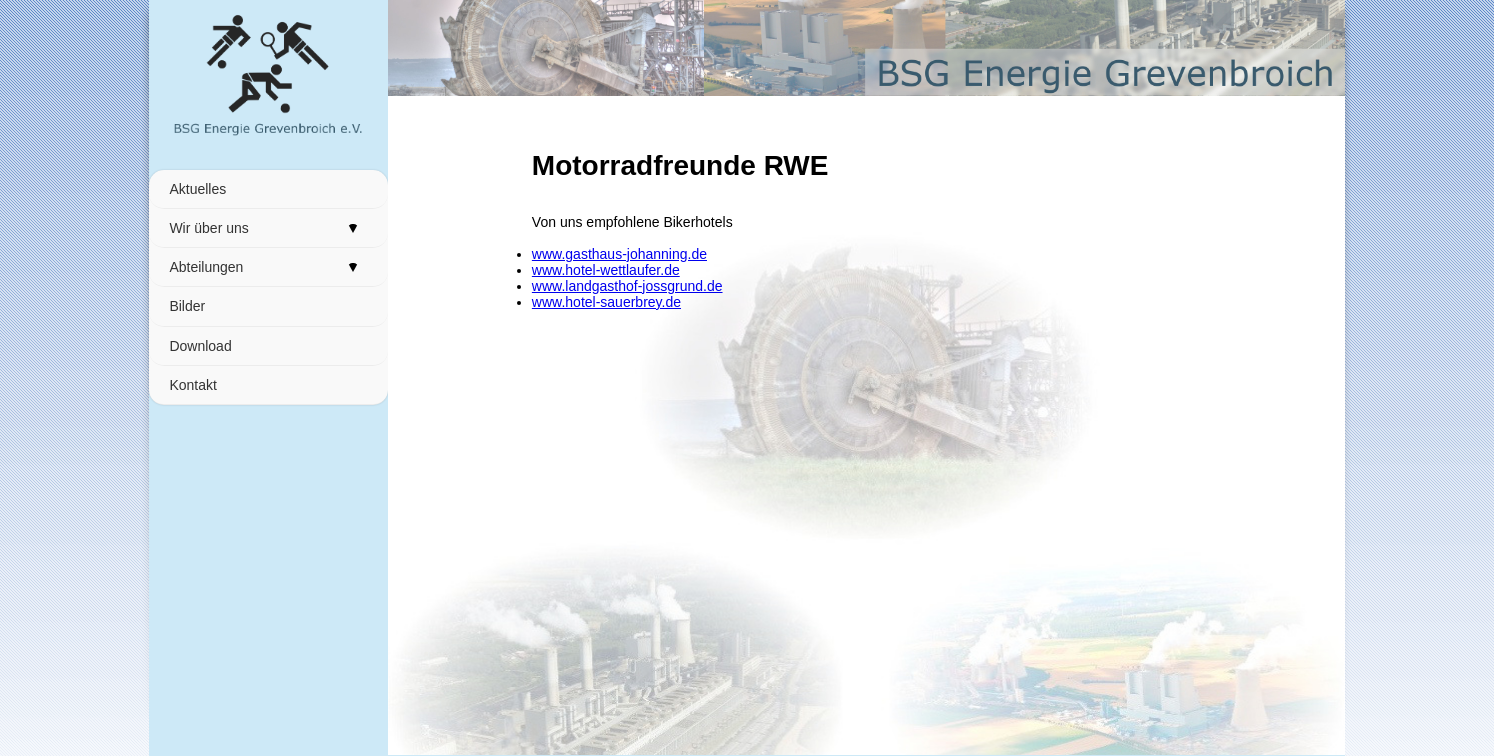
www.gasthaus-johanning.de (619, 254)
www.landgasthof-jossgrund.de (627, 286)
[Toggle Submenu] (353, 228)
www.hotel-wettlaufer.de (606, 270)
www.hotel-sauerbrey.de (606, 302)
